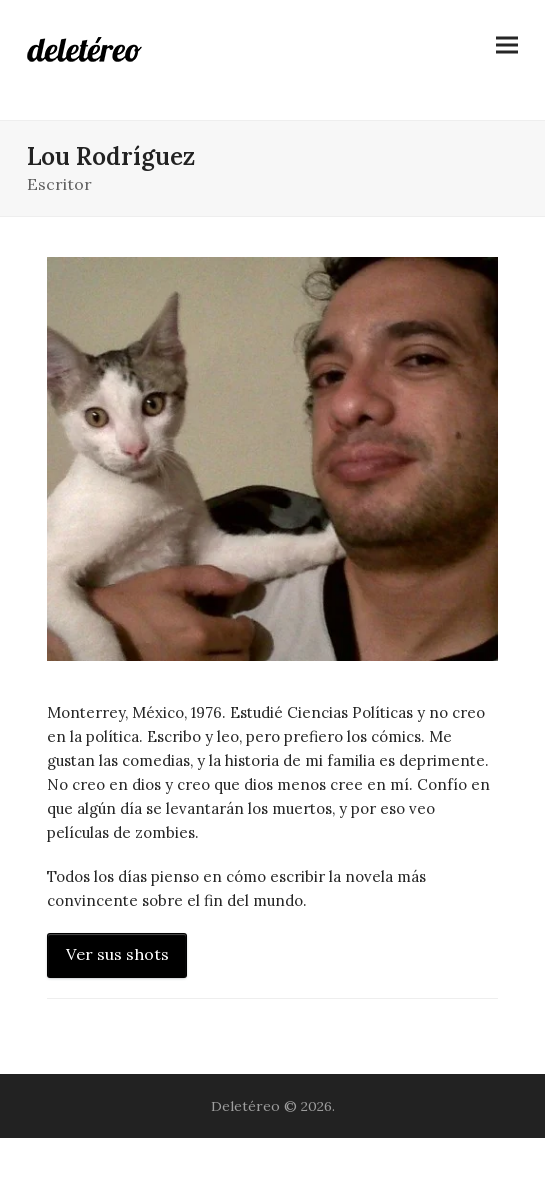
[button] (507, 45)
